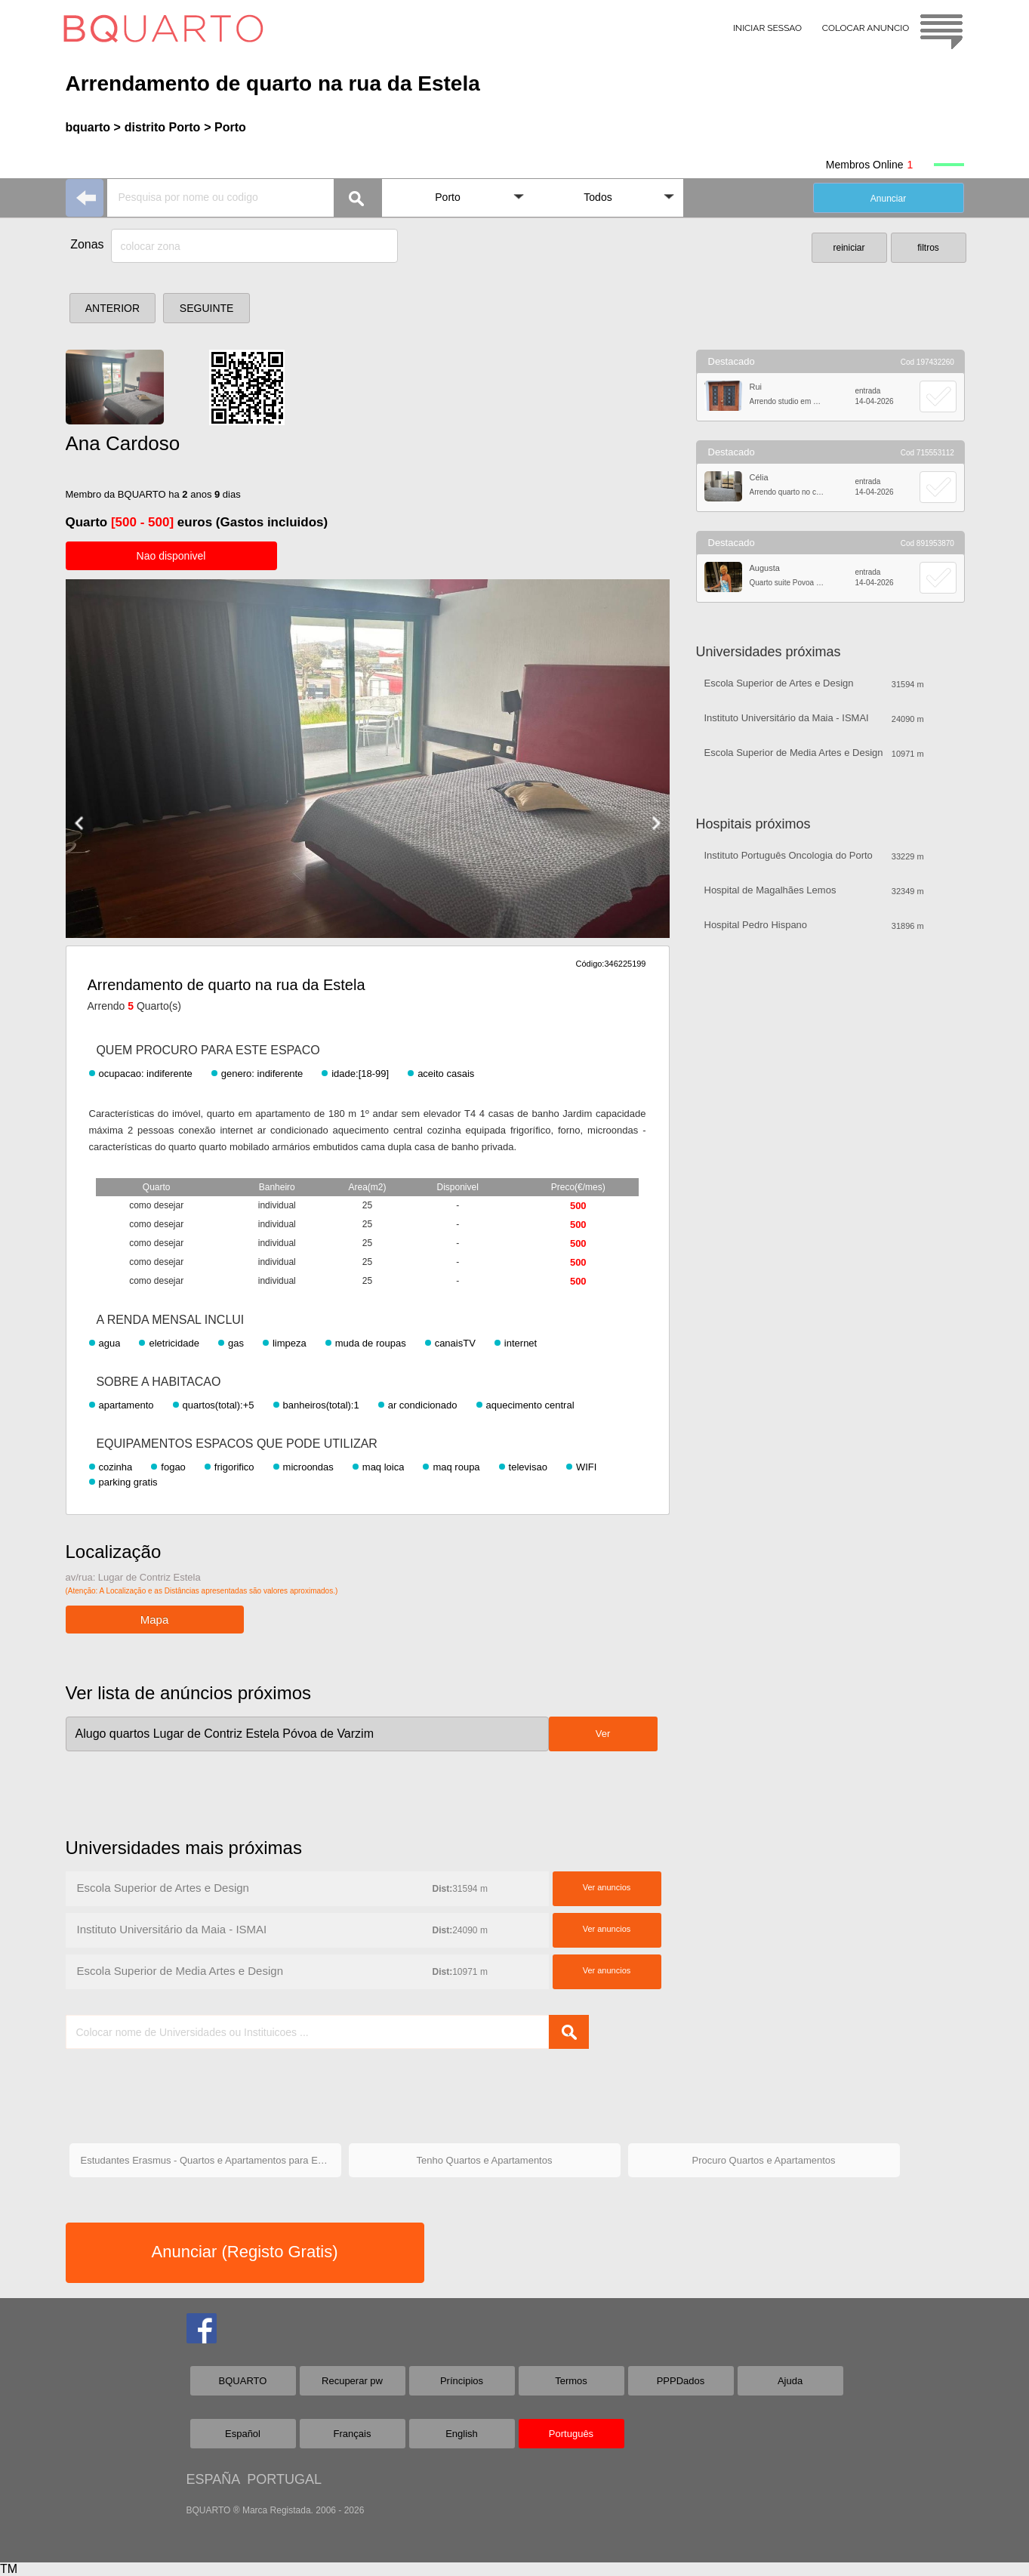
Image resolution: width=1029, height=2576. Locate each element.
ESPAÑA (213, 2479)
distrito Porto (162, 127)
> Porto (225, 127)
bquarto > (93, 127)
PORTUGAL (284, 2479)
